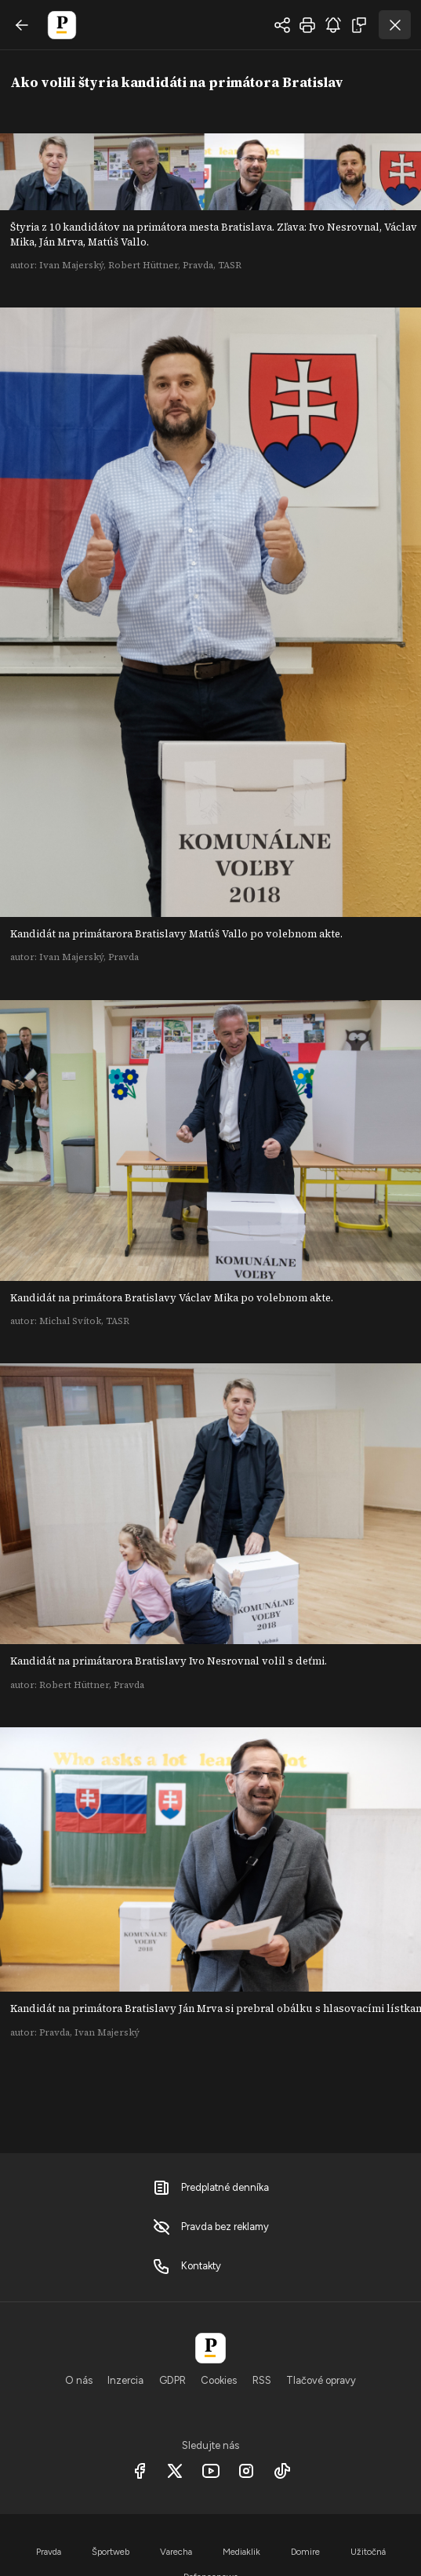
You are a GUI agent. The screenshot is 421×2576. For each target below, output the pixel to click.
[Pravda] (210, 2348)
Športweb (110, 2551)
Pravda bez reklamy (210, 2227)
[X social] (175, 2471)
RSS (261, 2380)
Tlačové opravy (321, 2380)
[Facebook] (139, 2471)
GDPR (172, 2380)
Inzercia (125, 2380)
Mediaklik (241, 2551)
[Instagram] (246, 2471)
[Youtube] (210, 2471)
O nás (79, 2380)
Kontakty (186, 2266)
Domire (305, 2551)
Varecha (176, 2551)
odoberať (333, 25)
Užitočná (368, 2551)
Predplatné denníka (210, 2187)
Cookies (219, 2380)
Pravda (48, 2551)
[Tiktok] (282, 2471)
